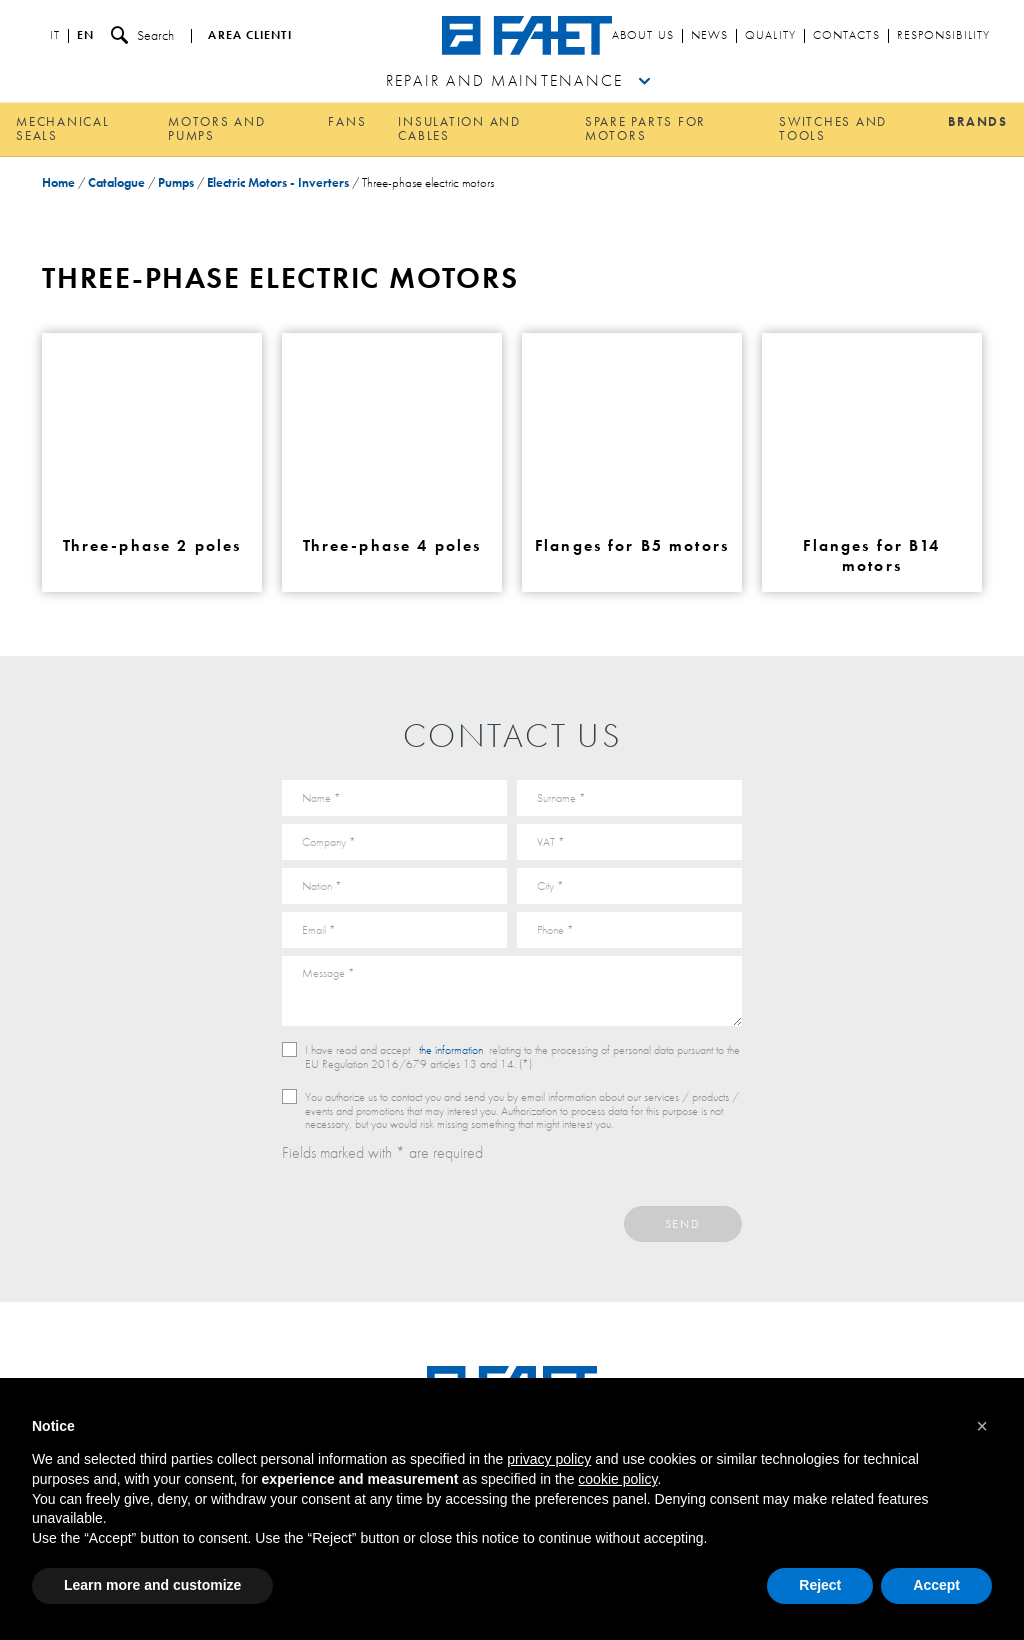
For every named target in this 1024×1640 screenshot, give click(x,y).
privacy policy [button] (549, 1459)
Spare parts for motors (645, 129)
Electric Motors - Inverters (278, 182)
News (709, 36)
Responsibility (943, 36)
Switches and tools (833, 129)
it (55, 36)
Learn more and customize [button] (152, 1585)
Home (58, 182)
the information (451, 1050)
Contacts (846, 36)
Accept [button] (936, 1585)
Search (142, 35)
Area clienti (249, 36)
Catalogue (116, 182)
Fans (347, 121)
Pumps (176, 182)
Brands (978, 121)
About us (643, 36)
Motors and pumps (217, 129)
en (85, 36)
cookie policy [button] (617, 1479)
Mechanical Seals (63, 129)
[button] (982, 1426)
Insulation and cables (459, 129)
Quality (770, 36)
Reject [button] (820, 1585)
